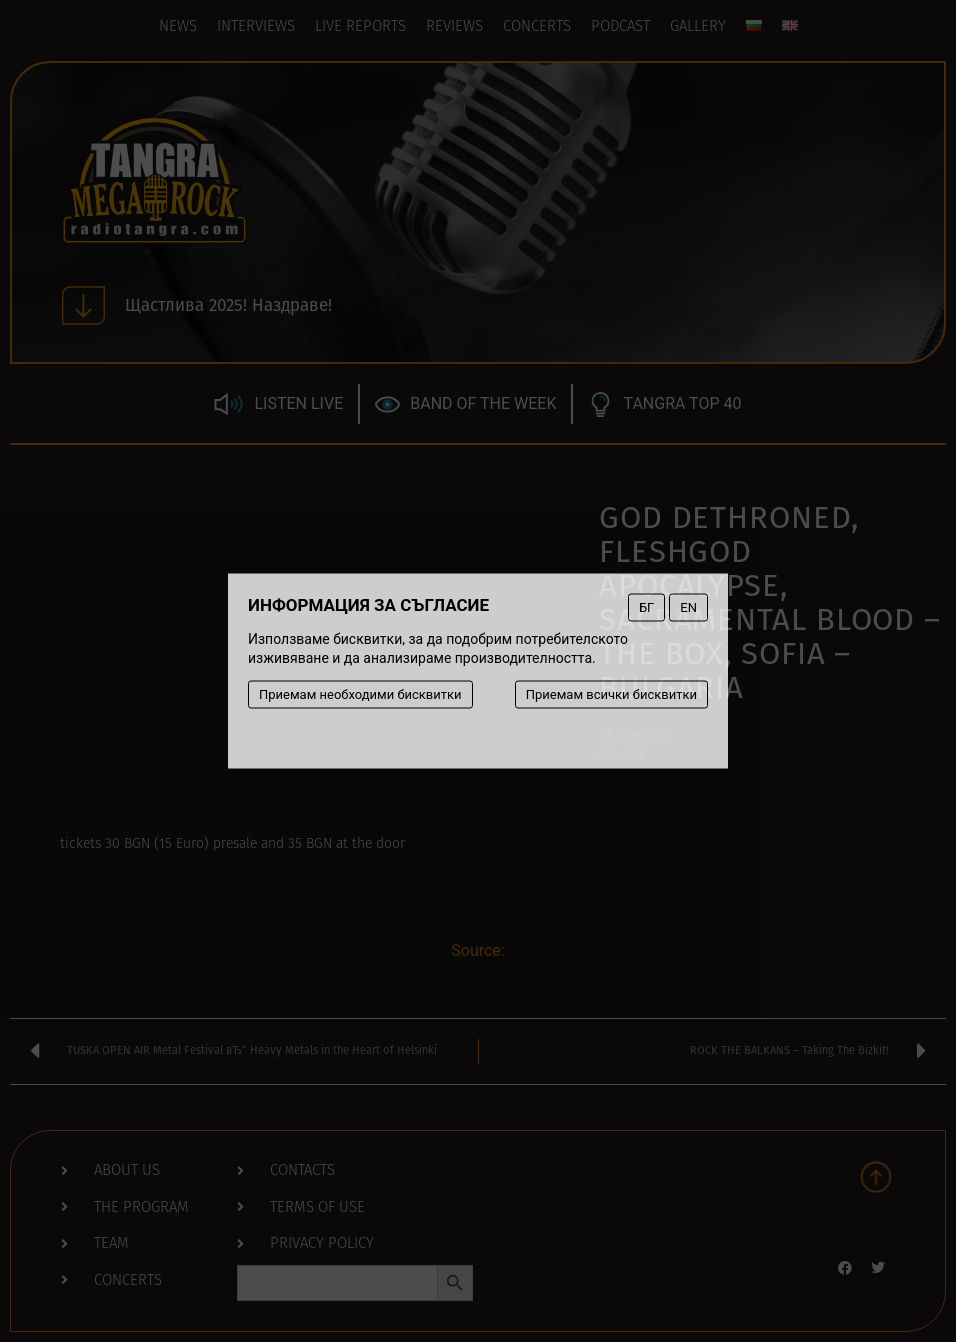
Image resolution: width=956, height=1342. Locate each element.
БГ (646, 607)
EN (688, 607)
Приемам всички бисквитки (611, 694)
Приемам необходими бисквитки (360, 694)
